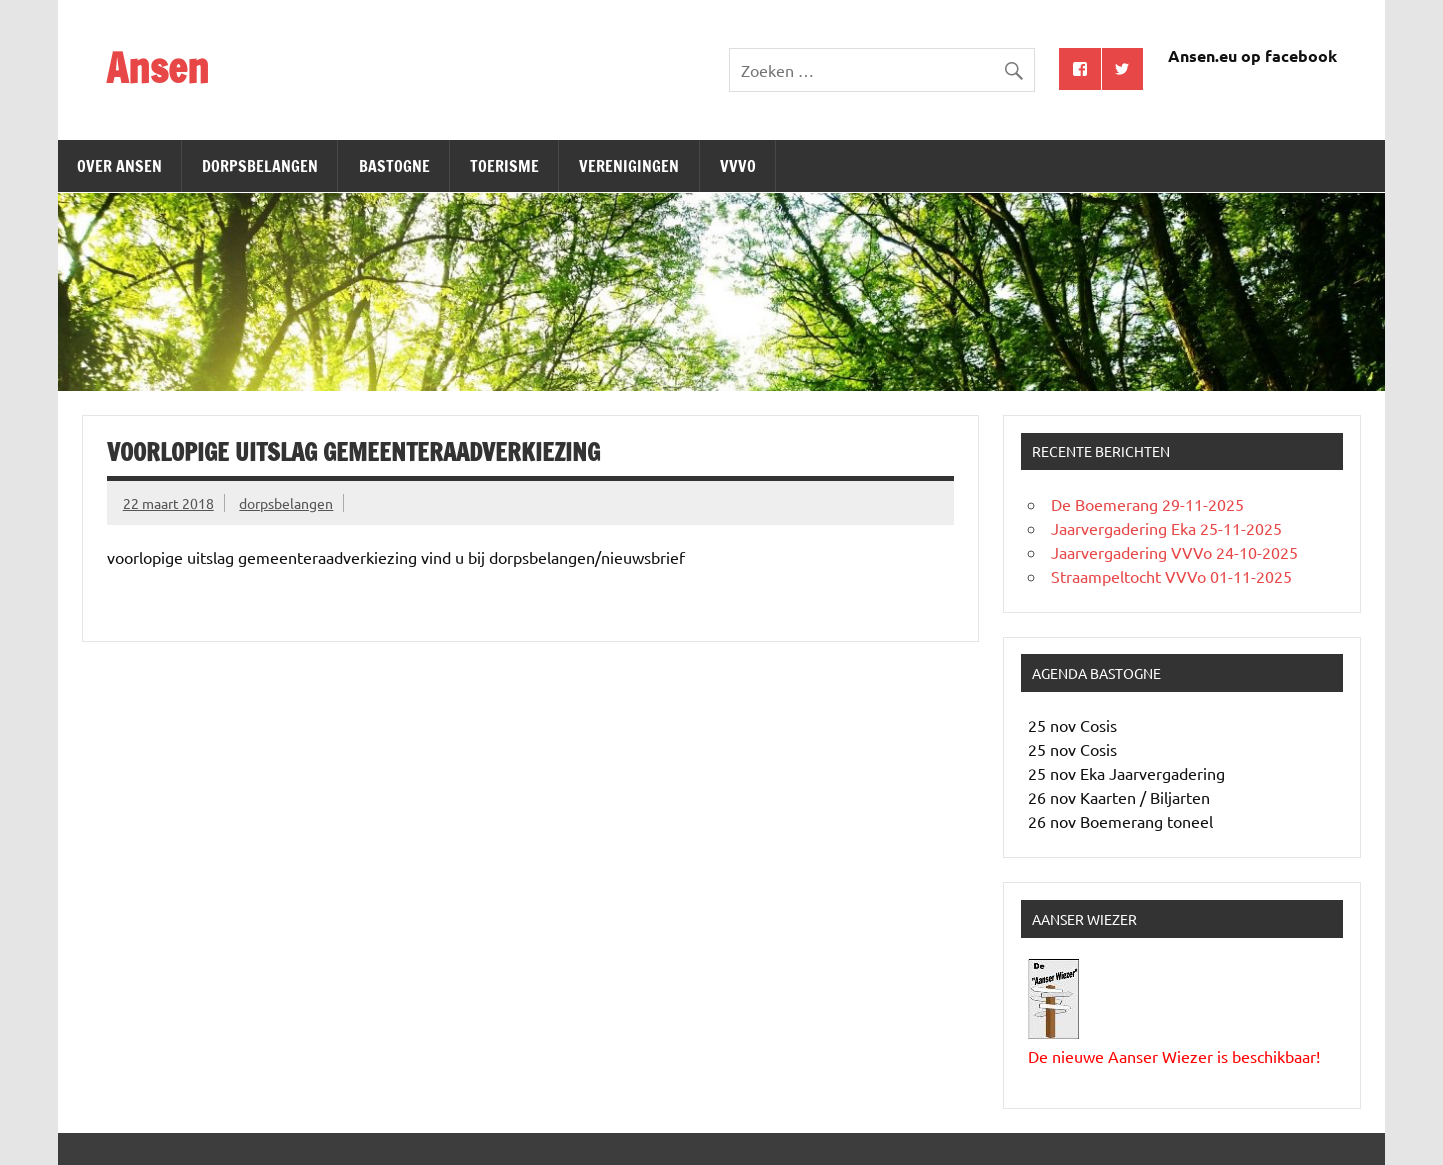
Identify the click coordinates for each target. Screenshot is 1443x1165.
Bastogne (394, 166)
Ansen (157, 67)
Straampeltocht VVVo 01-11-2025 (1171, 576)
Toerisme (504, 166)
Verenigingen (629, 166)
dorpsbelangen (286, 503)
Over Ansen (119, 166)
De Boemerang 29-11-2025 (1147, 504)
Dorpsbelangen (260, 166)
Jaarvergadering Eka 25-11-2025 (1166, 528)
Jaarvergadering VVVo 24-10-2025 (1174, 552)
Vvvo (738, 166)
